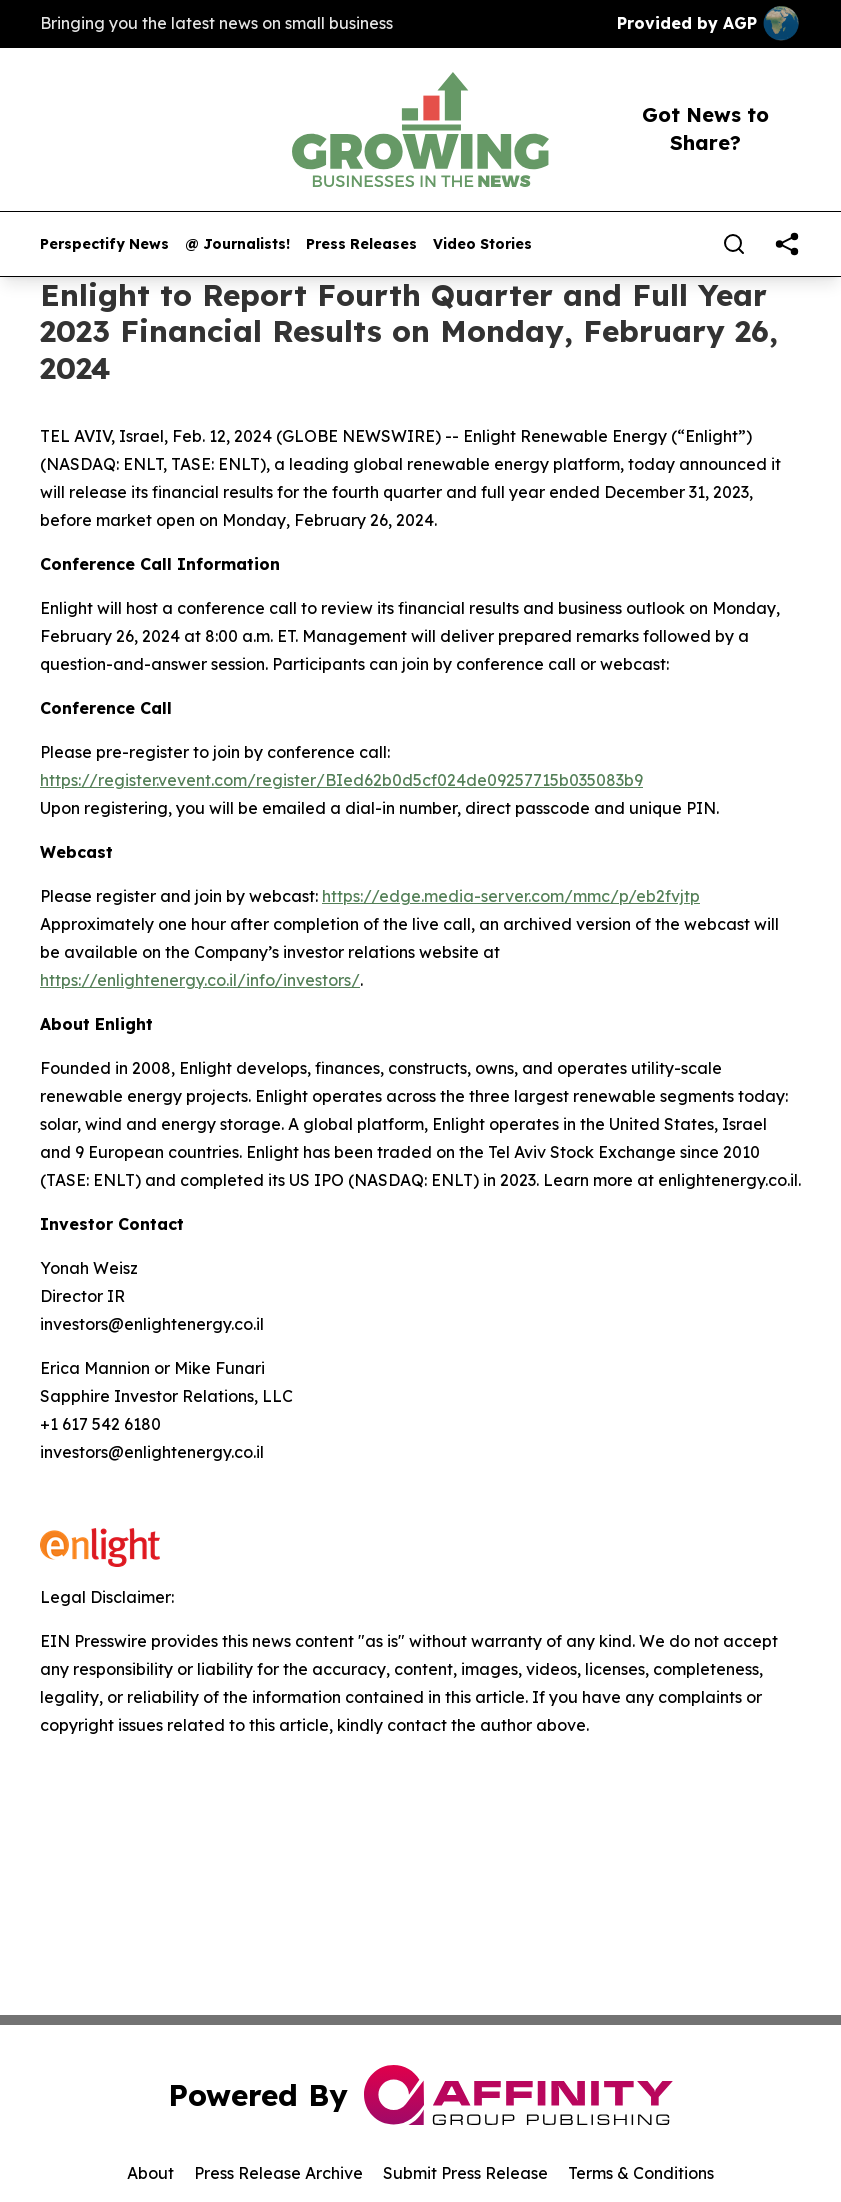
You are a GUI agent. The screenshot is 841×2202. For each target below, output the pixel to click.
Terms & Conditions (641, 2173)
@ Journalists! (237, 244)
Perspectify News (104, 244)
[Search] (734, 244)
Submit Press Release (465, 2173)
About (150, 2173)
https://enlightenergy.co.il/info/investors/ (200, 980)
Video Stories (482, 244)
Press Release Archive (278, 2173)
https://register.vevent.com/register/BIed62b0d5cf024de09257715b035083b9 (341, 780)
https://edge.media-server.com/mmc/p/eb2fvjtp (511, 896)
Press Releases (361, 244)
